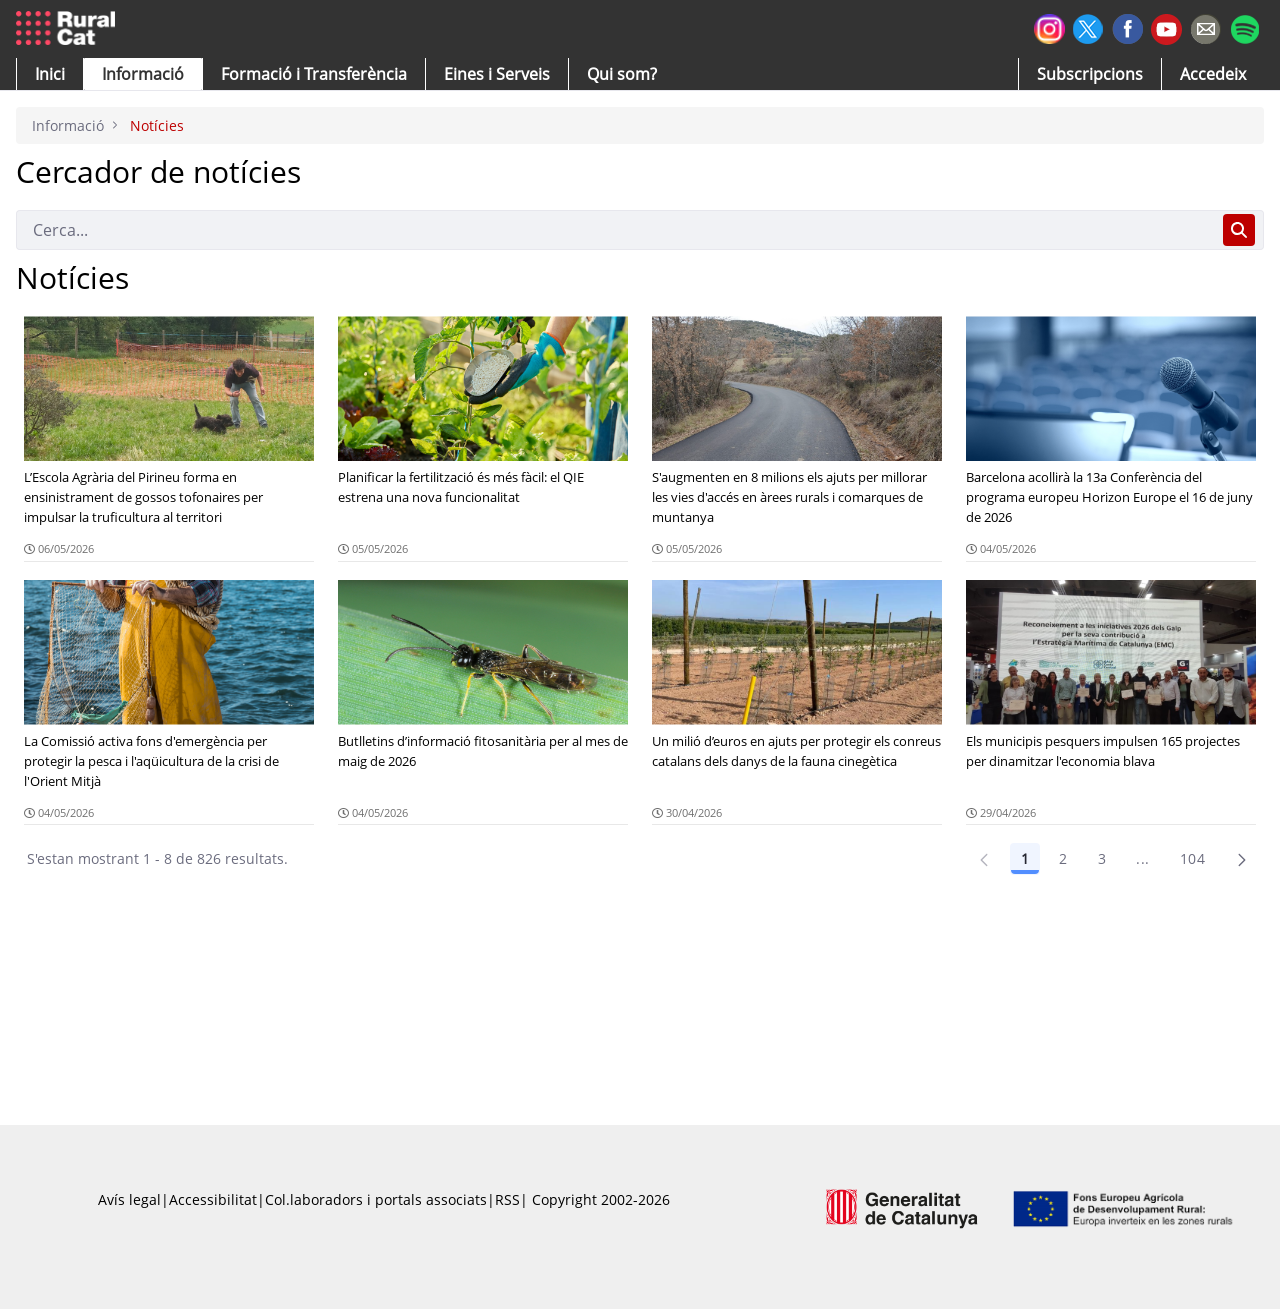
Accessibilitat (213, 1199)
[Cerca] (615, 230)
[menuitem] (314, 74)
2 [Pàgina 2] (1063, 858)
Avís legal (129, 1199)
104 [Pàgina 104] (1192, 858)
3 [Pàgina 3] (1102, 858)
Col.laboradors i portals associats (376, 1199)
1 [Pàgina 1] (1025, 858)
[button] (50, 74)
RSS (507, 1199)
